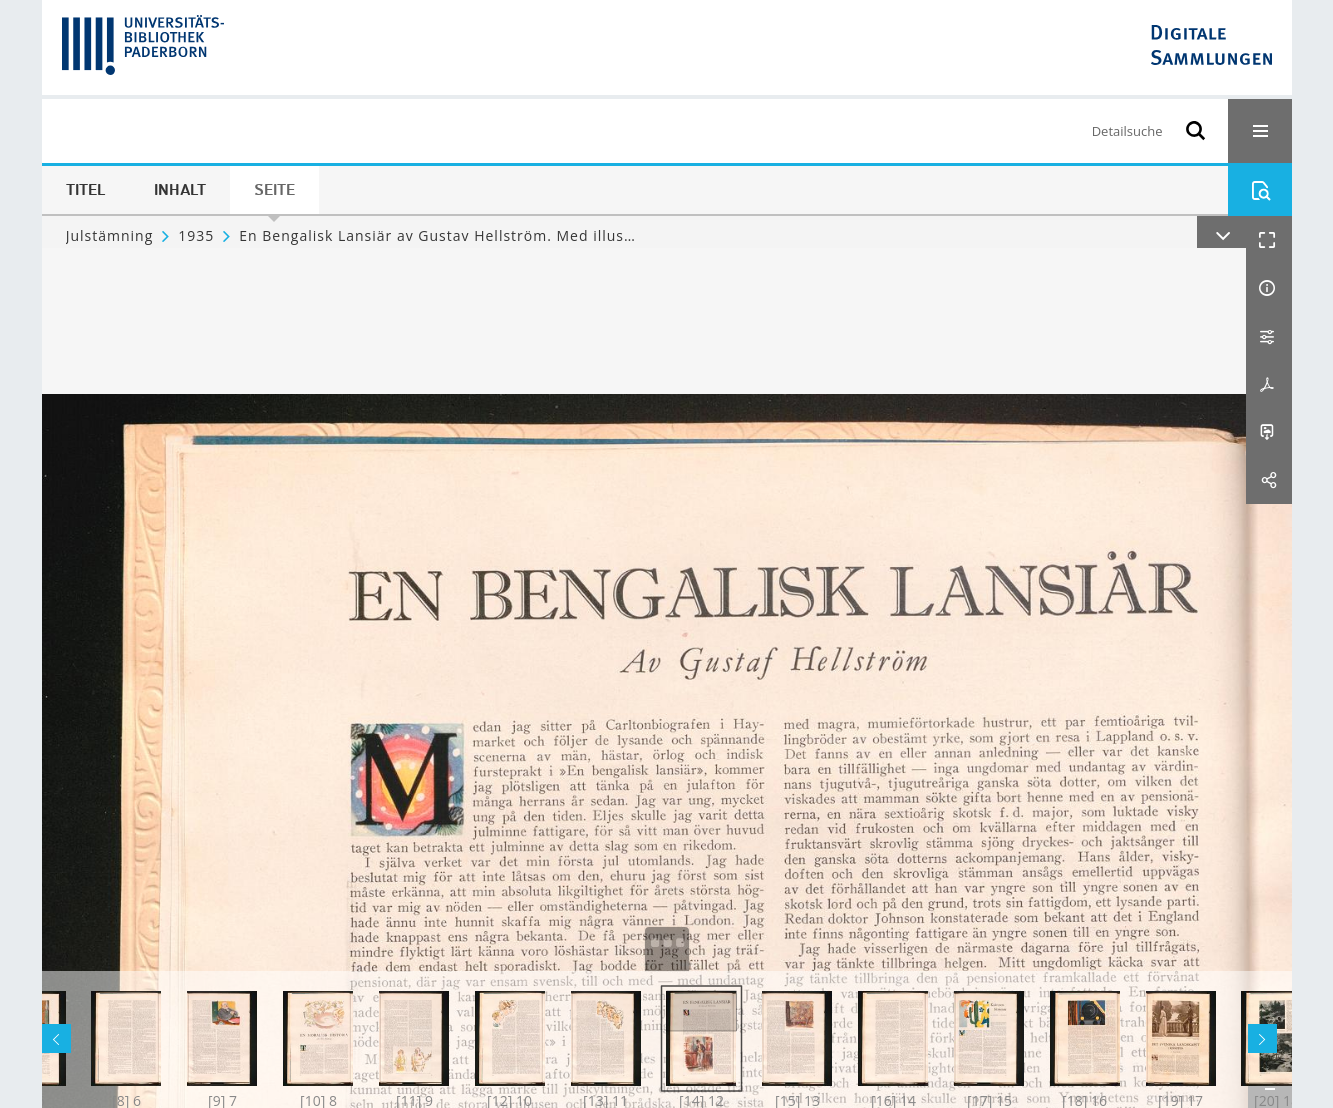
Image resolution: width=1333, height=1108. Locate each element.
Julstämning (110, 235)
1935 (196, 235)
